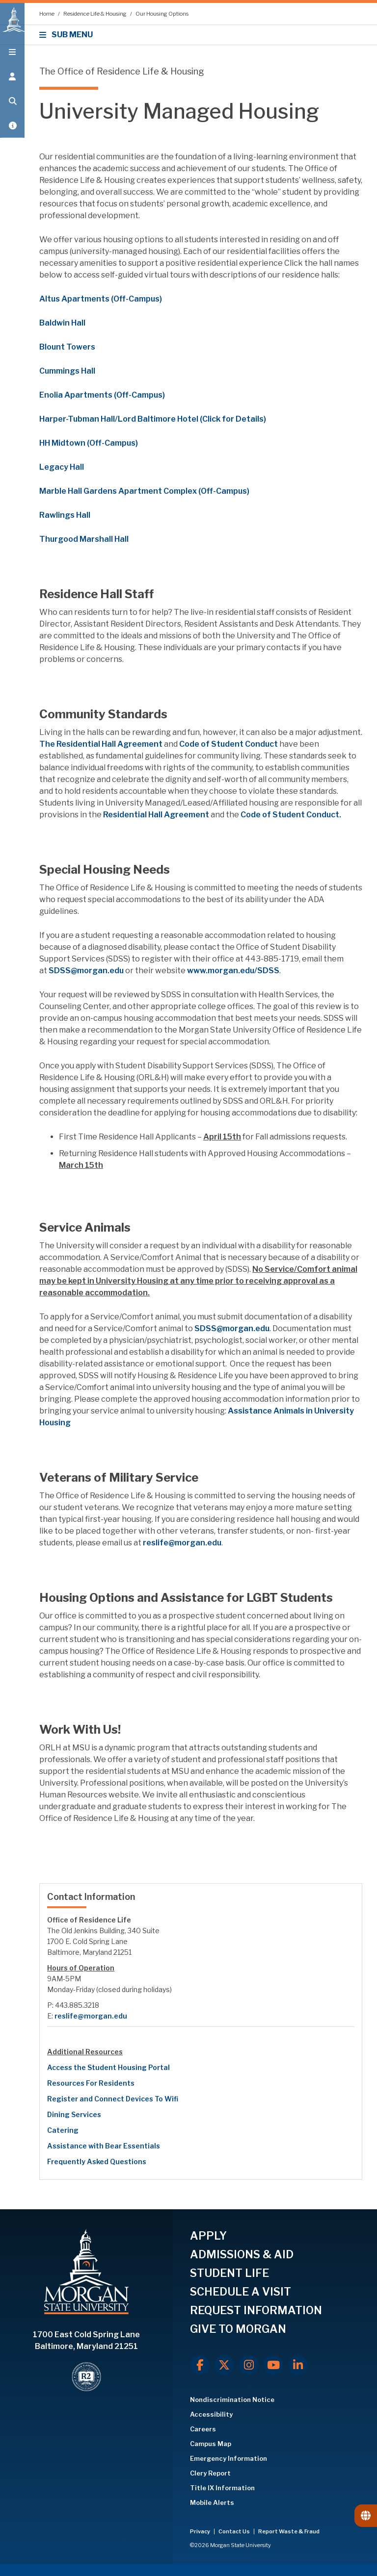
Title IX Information (222, 2488)
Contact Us (234, 2531)
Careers (203, 2429)
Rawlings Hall (64, 515)
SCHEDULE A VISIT (240, 2291)
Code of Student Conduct (228, 744)
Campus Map (210, 2444)
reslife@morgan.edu (182, 1542)
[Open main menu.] (12, 55)
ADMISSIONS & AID (242, 2254)
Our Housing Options (161, 13)
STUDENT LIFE (229, 2273)
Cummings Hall (67, 371)
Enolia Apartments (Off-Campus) (102, 395)
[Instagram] (249, 2365)
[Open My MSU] (12, 128)
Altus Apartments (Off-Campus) (100, 298)
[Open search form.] (12, 104)
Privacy (200, 2531)
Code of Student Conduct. (291, 814)
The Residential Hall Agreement (100, 744)
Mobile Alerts (212, 2502)
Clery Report (210, 2473)
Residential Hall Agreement (156, 814)
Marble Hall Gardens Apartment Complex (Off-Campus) (144, 491)
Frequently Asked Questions (96, 2161)
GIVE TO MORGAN (238, 2329)
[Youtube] (273, 2365)
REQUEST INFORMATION (256, 2310)
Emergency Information (228, 2458)
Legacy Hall (61, 467)
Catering (63, 2130)
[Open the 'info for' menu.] (12, 79)
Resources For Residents (91, 2083)
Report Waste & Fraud (289, 2531)
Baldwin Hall (62, 323)
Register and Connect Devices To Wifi (112, 2099)
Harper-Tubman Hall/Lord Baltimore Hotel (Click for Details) (152, 419)
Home (47, 13)
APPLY (208, 2235)
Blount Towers (67, 347)
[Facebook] (200, 2365)
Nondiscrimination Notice (232, 2399)
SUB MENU (67, 34)
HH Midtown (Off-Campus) (88, 443)
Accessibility (211, 2414)
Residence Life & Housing (95, 13)
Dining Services (74, 2114)
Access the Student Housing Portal (108, 2067)
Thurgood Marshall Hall (84, 539)
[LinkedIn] (298, 2365)
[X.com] (224, 2365)
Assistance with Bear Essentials (103, 2146)
